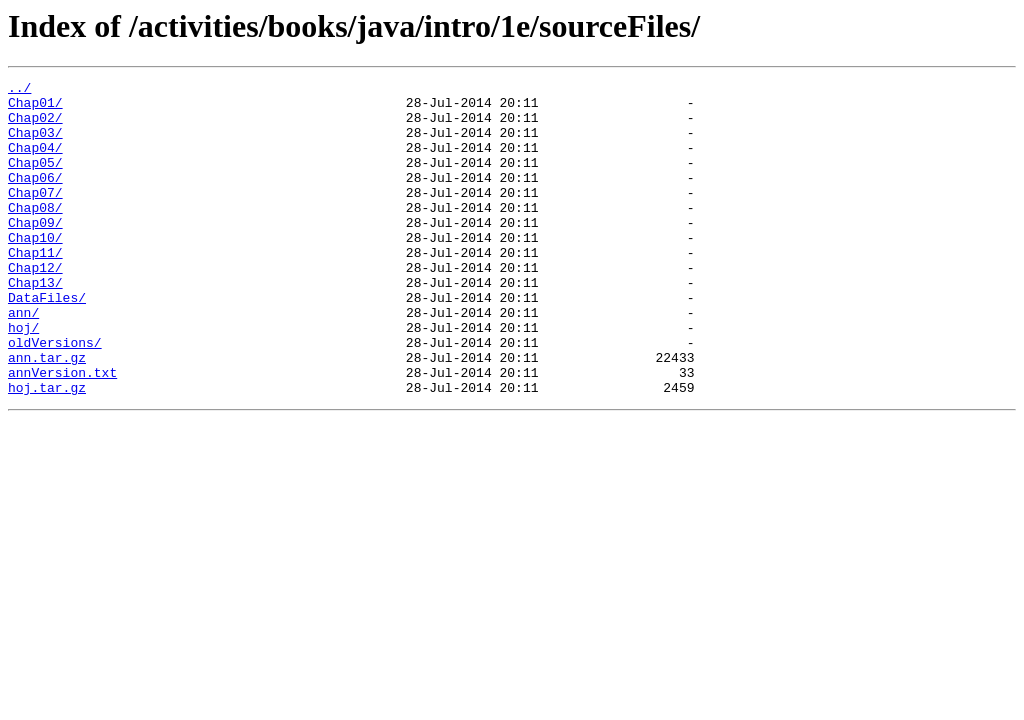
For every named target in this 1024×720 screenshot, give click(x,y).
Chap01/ (35, 108)
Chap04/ (35, 162)
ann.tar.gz (47, 414)
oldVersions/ (55, 396)
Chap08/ (35, 234)
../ (19, 90)
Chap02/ (35, 126)
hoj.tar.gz (47, 450)
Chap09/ (35, 252)
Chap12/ (35, 306)
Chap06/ (35, 198)
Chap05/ (35, 180)
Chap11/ (35, 288)
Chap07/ (35, 216)
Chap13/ (35, 324)
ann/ (23, 360)
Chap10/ (35, 270)
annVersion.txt (62, 432)
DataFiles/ (47, 342)
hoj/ (23, 378)
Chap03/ (35, 144)
